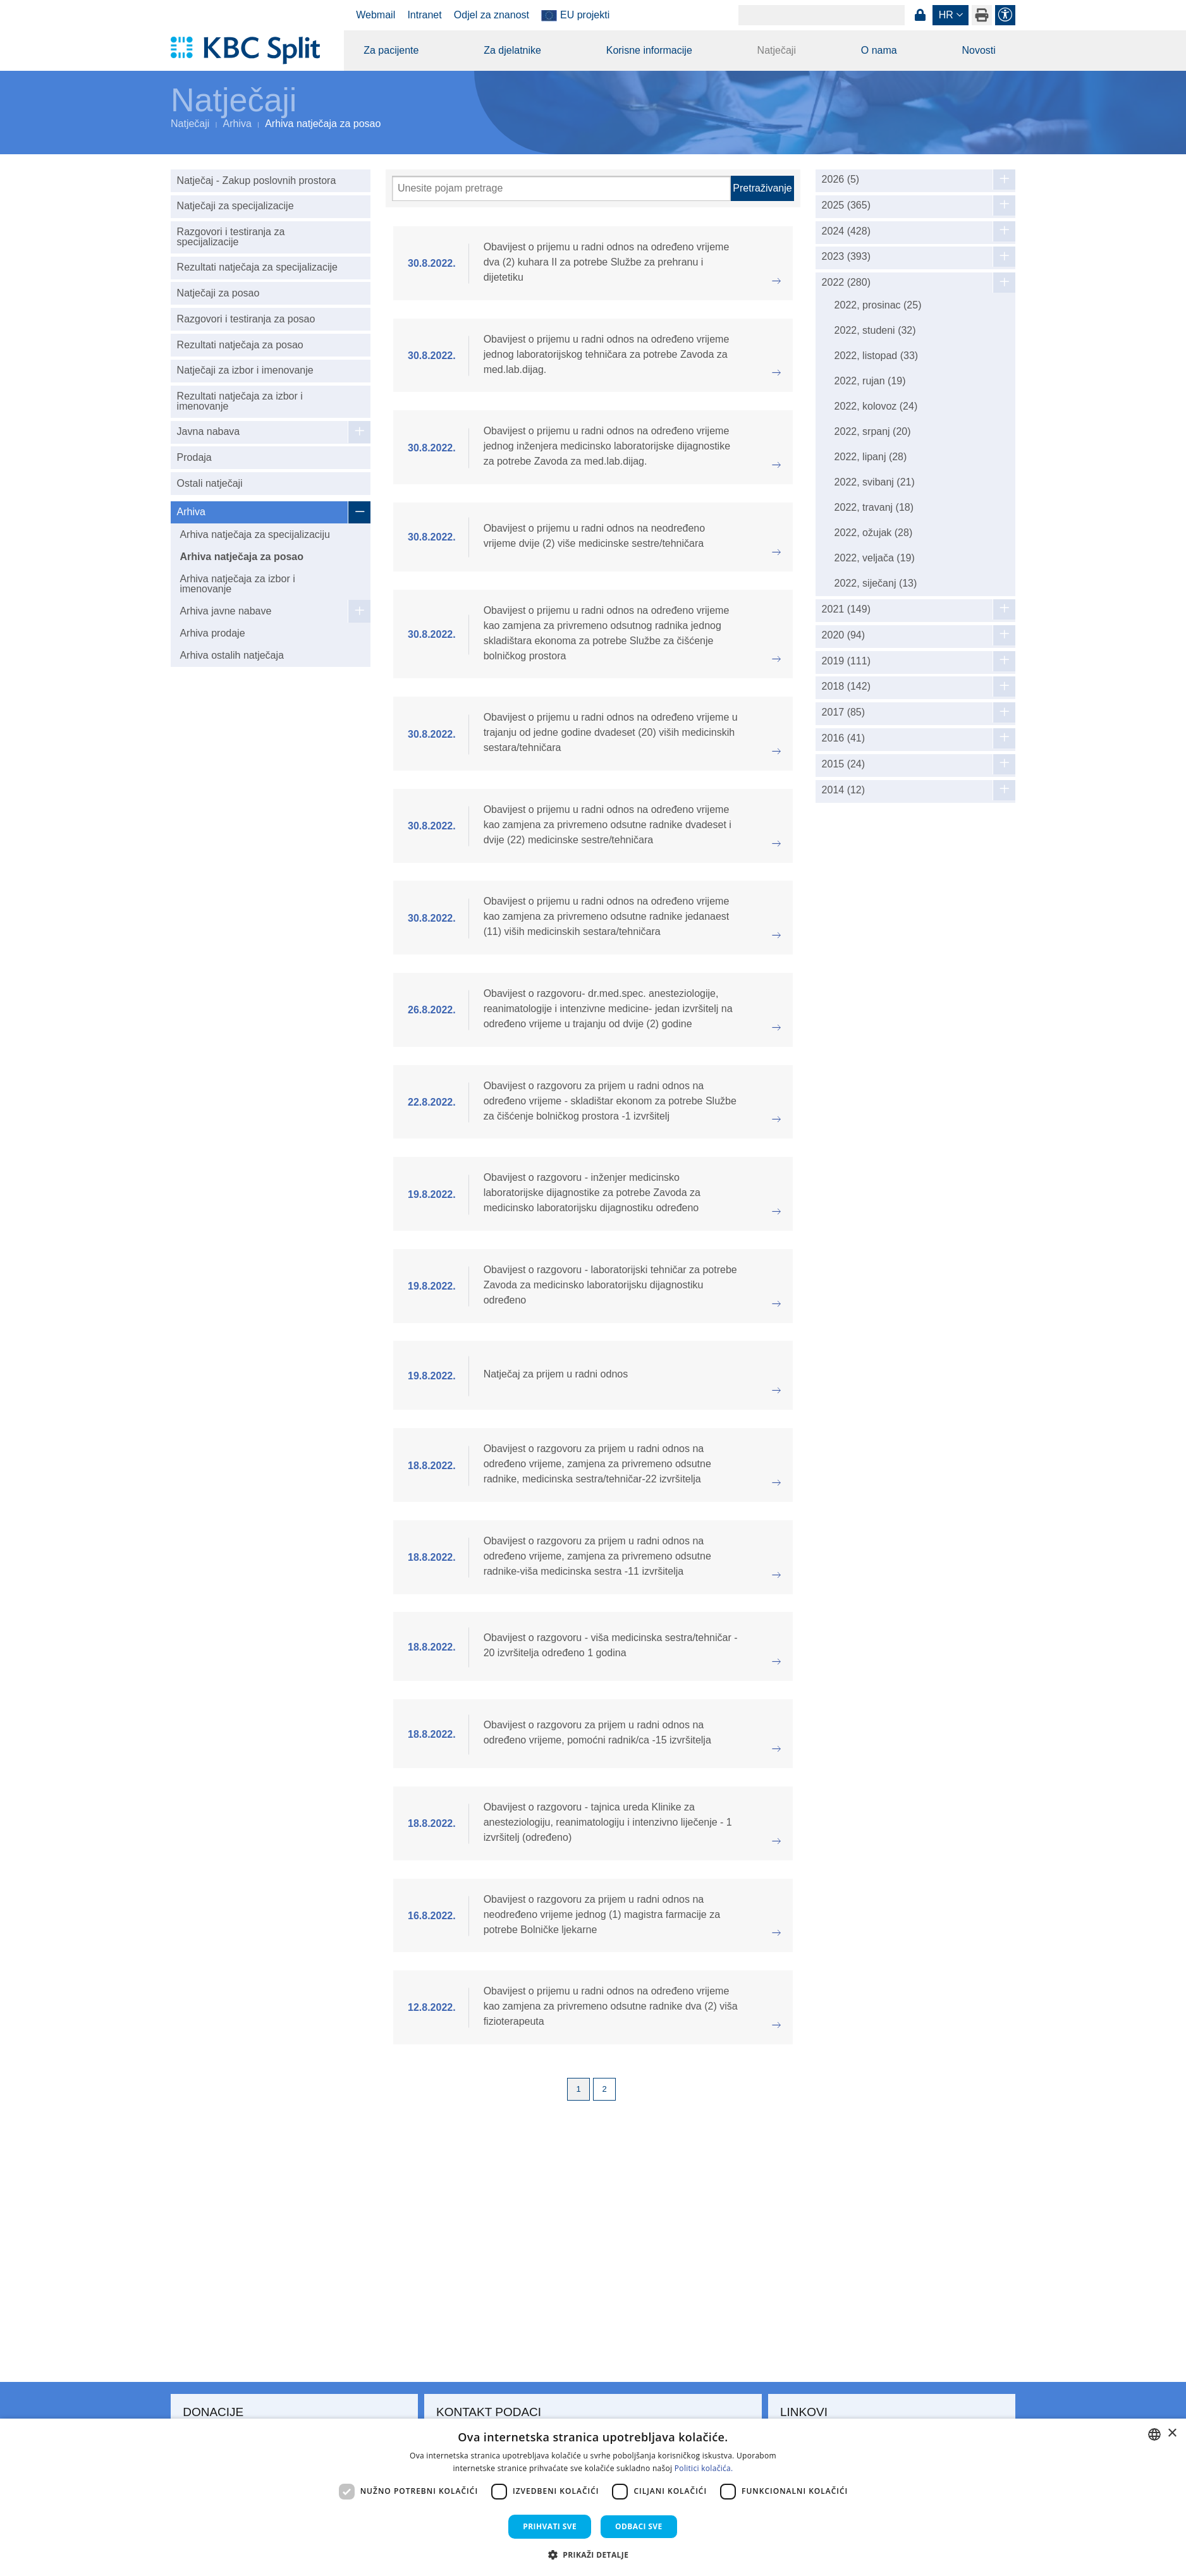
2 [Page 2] (604, 2089)
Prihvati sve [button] (550, 2526)
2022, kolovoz (876, 406)
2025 (846, 205)
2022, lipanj (870, 456)
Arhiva (237, 123)
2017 (843, 712)
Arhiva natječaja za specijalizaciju (254, 534)
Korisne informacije (649, 50)
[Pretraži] (561, 188)
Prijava (919, 15)
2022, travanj (874, 507)
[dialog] (593, 2497)
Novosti (978, 50)
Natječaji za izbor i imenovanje (245, 370)
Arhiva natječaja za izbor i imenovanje (237, 583)
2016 (843, 738)
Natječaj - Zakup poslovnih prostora (256, 180)
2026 (841, 179)
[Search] (821, 15)
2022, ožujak (873, 532)
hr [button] (946, 14)
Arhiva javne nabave (225, 611)
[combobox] (1154, 2434)
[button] (593, 2554)
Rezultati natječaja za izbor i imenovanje (240, 401)
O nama (879, 50)
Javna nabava (208, 431)
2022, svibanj (874, 482)
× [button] (1172, 2433)
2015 (843, 764)
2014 (843, 790)
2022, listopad (876, 355)
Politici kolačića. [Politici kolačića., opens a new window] (704, 2468)
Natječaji (776, 50)
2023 (846, 257)
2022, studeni (875, 330)
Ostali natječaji (210, 483)
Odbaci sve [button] (639, 2526)
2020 (843, 635)
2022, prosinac (878, 305)
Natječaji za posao (218, 293)
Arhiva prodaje (212, 633)
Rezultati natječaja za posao (240, 344)
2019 (846, 661)
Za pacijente (391, 50)
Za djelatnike (512, 50)
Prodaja (194, 457)
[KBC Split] (251, 50)
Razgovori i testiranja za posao (246, 319)
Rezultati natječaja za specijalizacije (257, 267)
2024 (846, 231)
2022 (846, 283)
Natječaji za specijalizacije (235, 205)
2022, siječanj (875, 583)
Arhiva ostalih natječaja (232, 655)
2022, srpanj (872, 431)
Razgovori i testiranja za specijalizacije (231, 236)
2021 (846, 609)
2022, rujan (870, 380)
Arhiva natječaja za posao (241, 556)
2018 (846, 686)
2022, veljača (874, 557)
